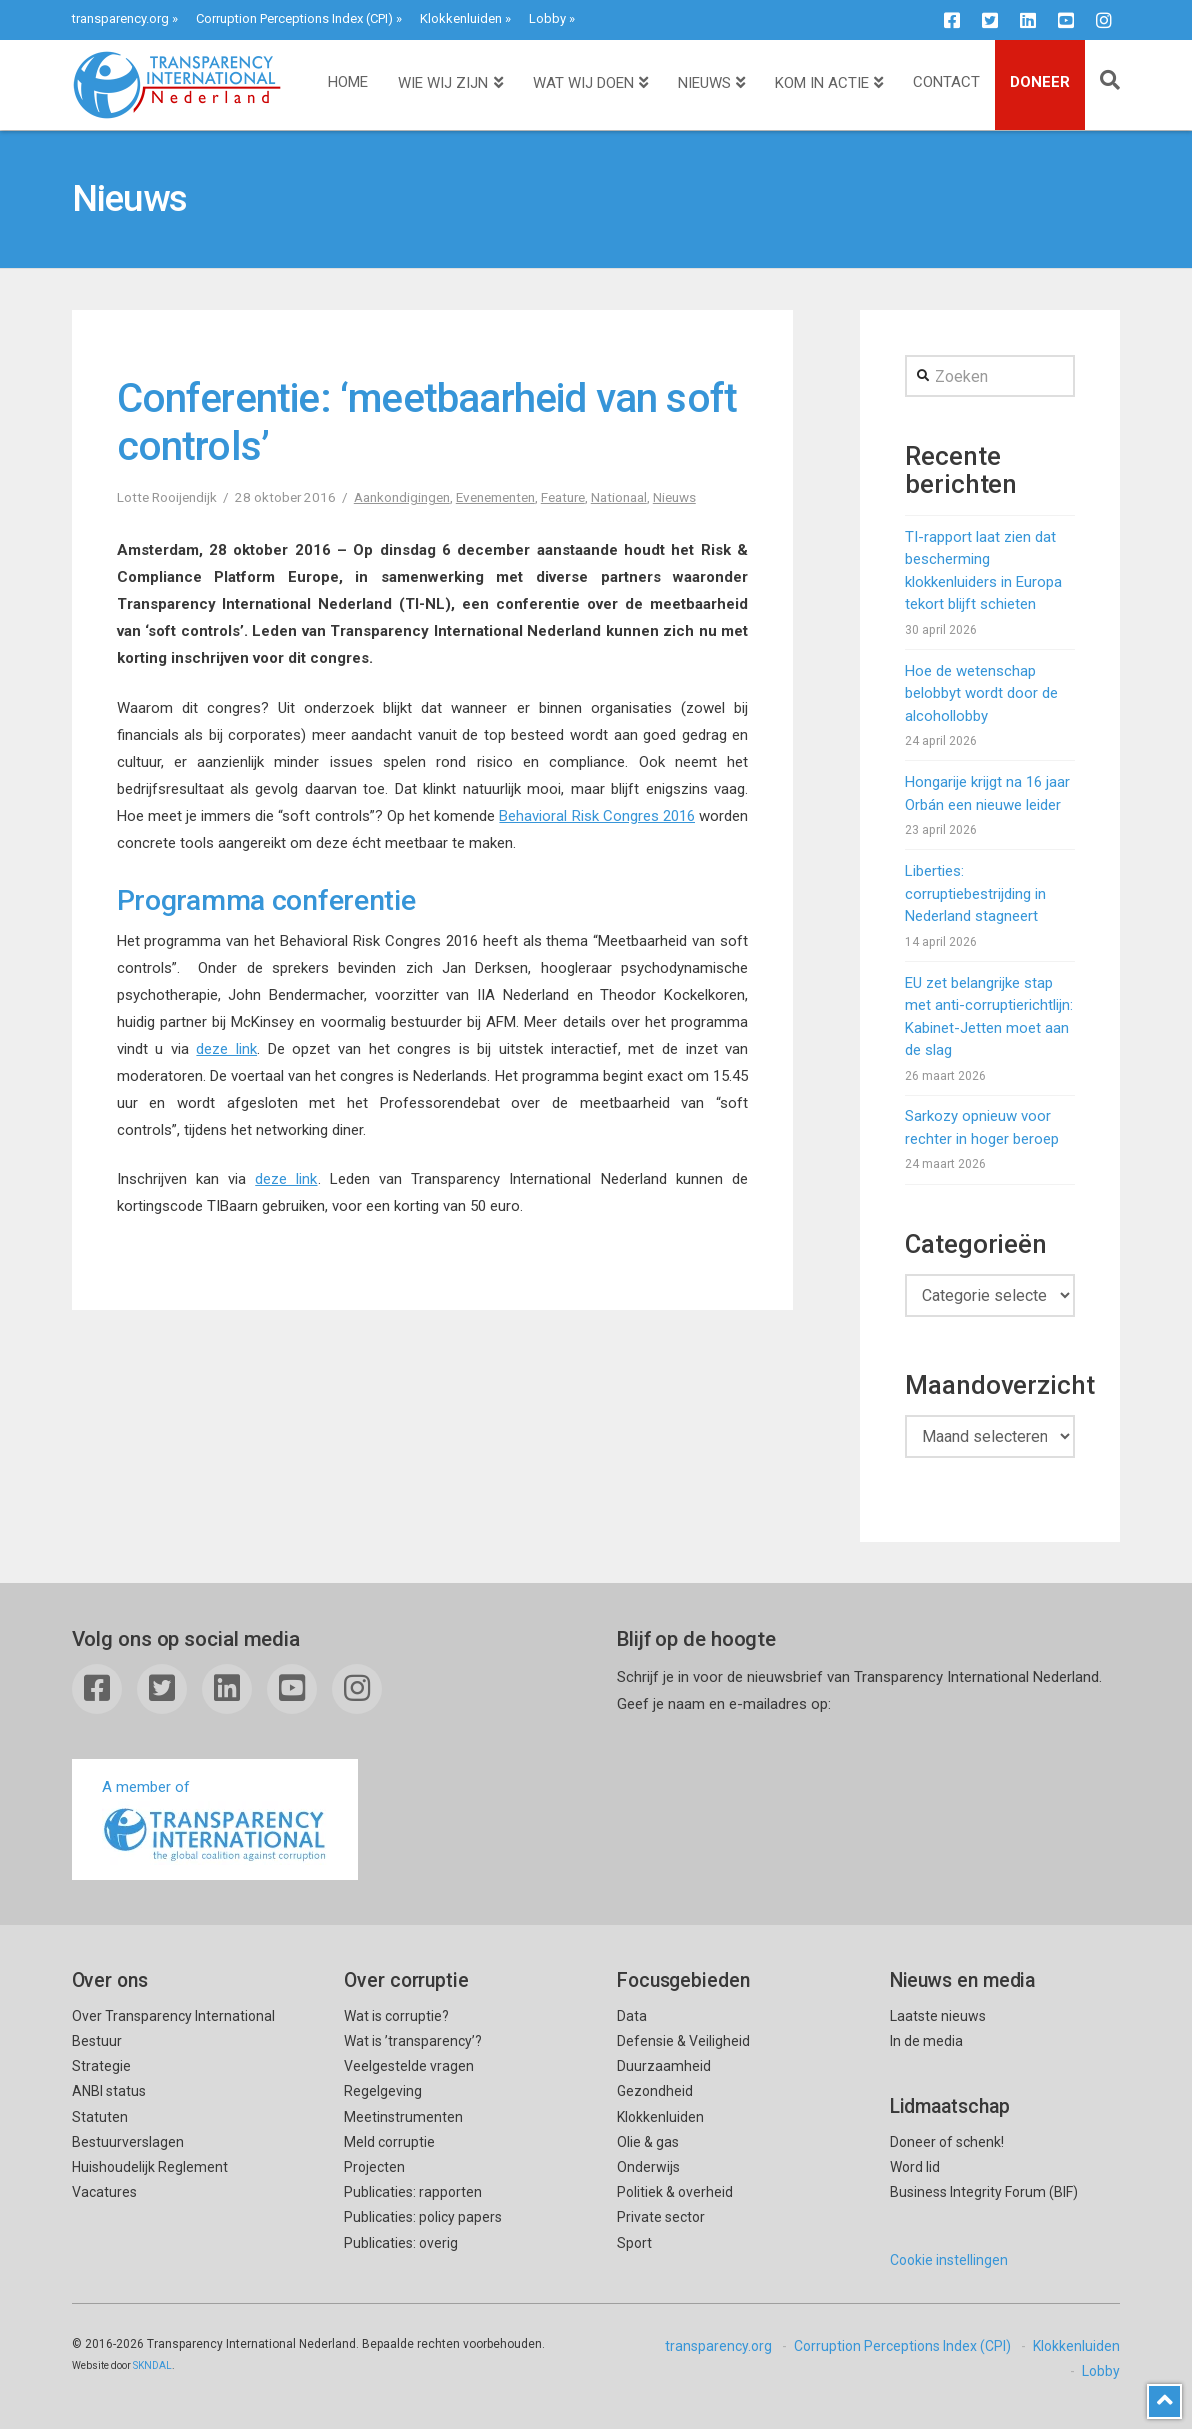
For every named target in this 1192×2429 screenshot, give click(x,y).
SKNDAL (152, 2365)
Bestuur (97, 2041)
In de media (926, 2041)
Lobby (547, 18)
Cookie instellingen (949, 2260)
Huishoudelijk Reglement (150, 2167)
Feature (563, 497)
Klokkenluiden (461, 18)
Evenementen (495, 497)
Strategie (101, 2066)
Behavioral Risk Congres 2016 (597, 816)
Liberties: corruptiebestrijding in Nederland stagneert (975, 893)
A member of (215, 1821)
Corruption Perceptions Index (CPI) (294, 18)
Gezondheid (655, 2091)
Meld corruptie (389, 2142)
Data (632, 2016)
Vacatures (104, 2192)
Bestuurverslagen (128, 2142)
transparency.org (120, 18)
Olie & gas (648, 2142)
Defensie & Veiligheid (683, 2041)
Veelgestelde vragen (409, 2066)
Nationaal (619, 497)
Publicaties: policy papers (423, 2217)
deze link (226, 1049)
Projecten (374, 2167)
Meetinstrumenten (403, 2117)
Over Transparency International (173, 2016)
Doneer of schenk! (947, 2142)
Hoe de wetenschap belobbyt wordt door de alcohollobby (981, 693)
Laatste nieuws (938, 2016)
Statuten (100, 2117)
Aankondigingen (402, 497)
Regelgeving (383, 2091)
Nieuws (674, 497)
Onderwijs (648, 2167)
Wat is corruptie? (396, 2016)
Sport (634, 2243)
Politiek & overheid (675, 2192)
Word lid (915, 2167)
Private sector (661, 2217)
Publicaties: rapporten (413, 2192)
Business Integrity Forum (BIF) (984, 2192)
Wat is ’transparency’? (413, 2041)
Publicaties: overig (401, 2243)
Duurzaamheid (664, 2066)
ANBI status (109, 2091)
